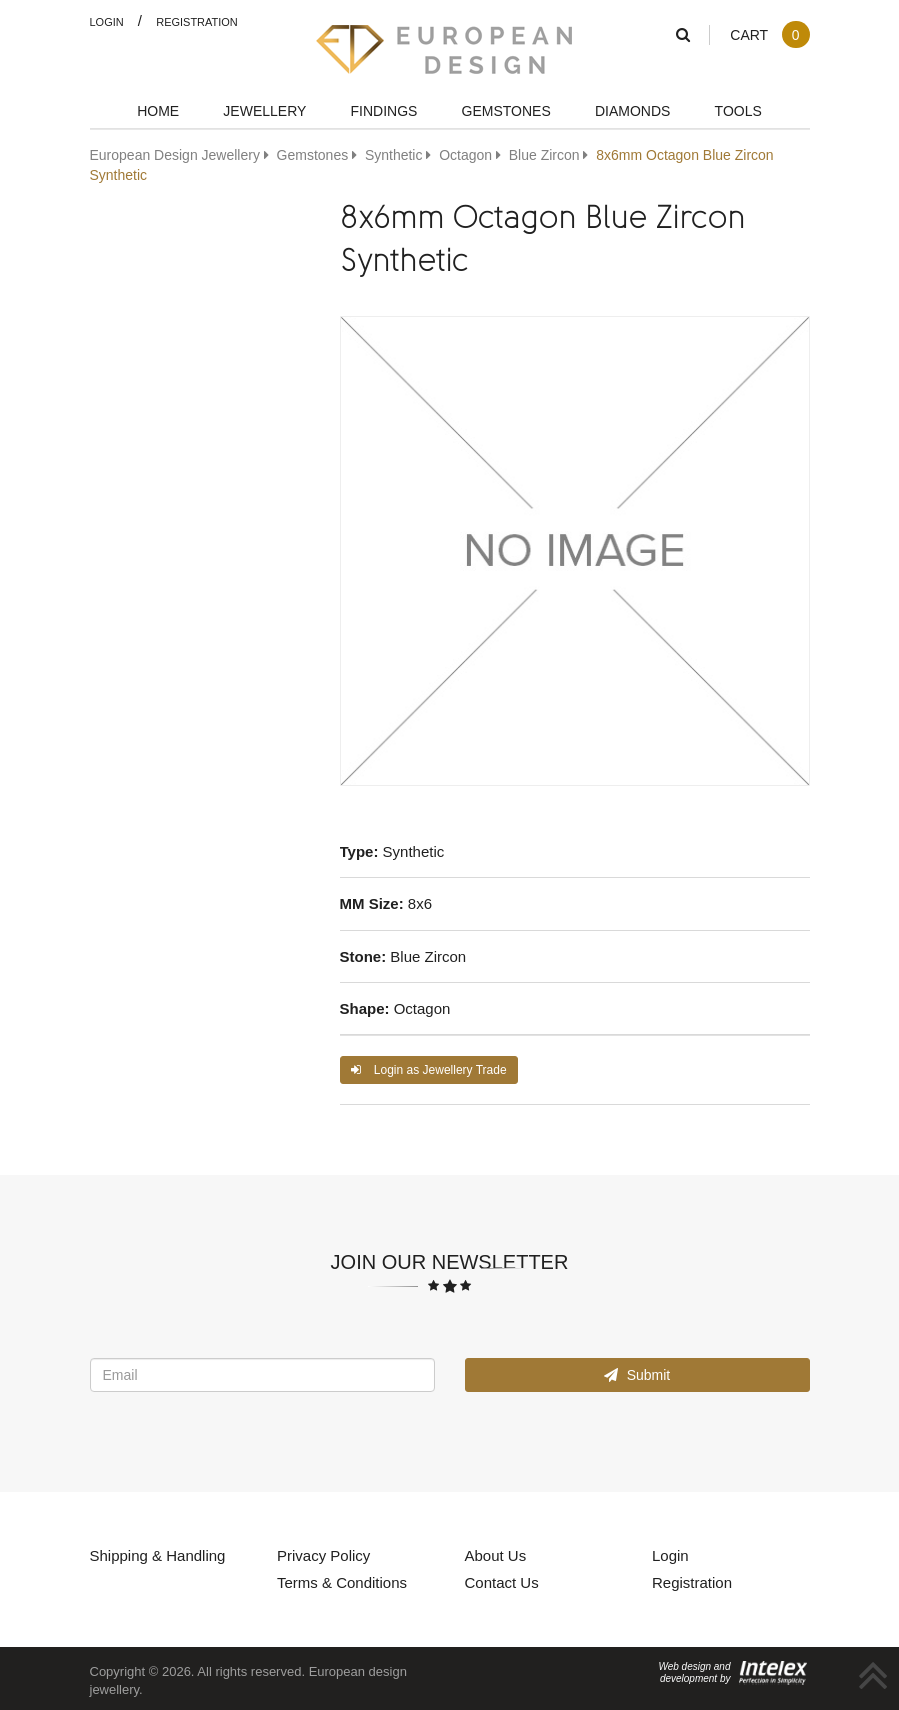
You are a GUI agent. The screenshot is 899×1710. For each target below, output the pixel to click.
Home (158, 110)
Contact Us (502, 1582)
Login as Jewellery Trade (429, 1069)
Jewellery (264, 110)
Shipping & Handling (158, 1555)
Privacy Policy (323, 1555)
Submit (637, 1374)
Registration (197, 21)
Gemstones (506, 110)
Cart (769, 34)
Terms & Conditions (342, 1582)
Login (107, 21)
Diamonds (632, 110)
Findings (384, 110)
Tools (738, 110)
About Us (496, 1555)
